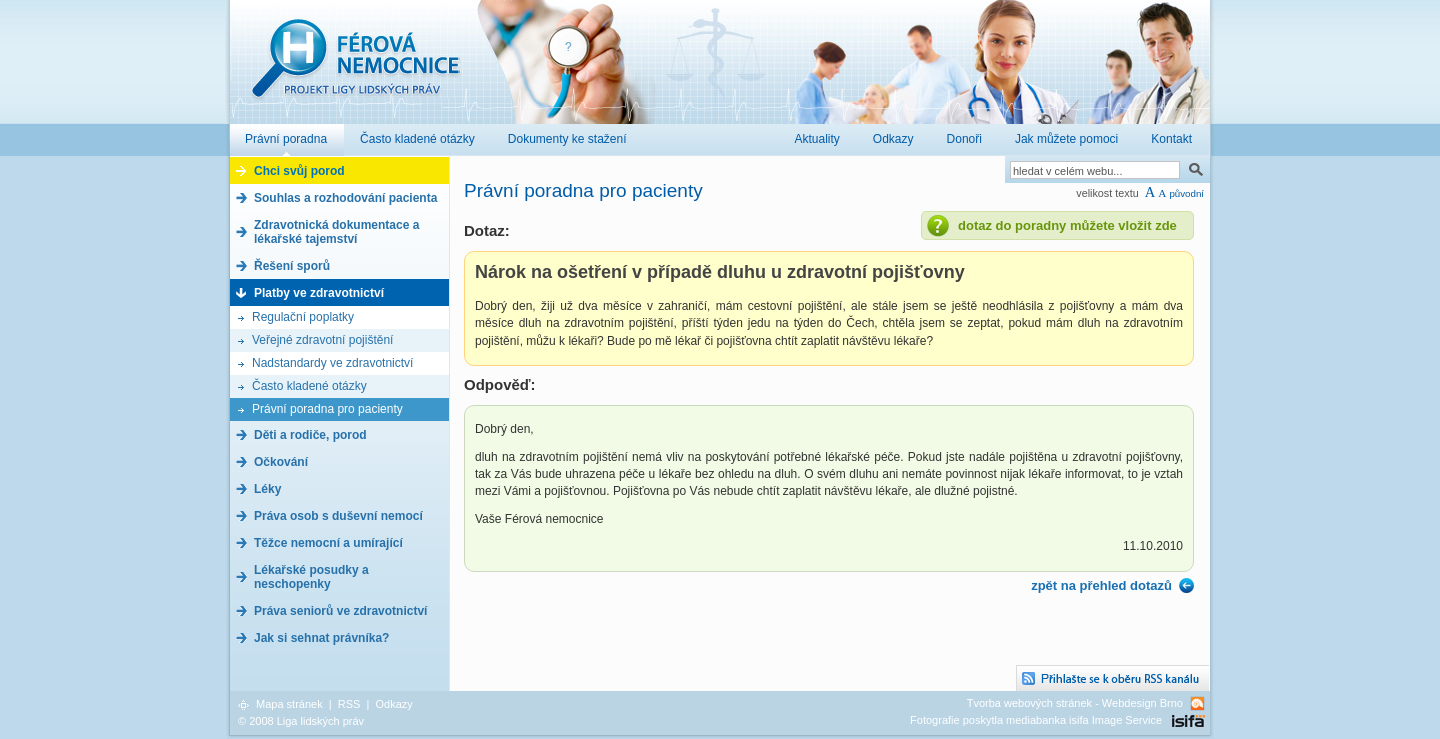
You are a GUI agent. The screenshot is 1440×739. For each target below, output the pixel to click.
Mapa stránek (289, 704)
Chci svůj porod (299, 171)
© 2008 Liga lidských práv (301, 721)
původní (1186, 193)
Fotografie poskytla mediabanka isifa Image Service (1036, 720)
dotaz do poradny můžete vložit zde (1067, 225)
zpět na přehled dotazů (1101, 585)
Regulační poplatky (303, 317)
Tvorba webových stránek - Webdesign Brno (1075, 703)
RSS (349, 704)
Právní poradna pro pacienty (327, 409)
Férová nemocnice (355, 68)
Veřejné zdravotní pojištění (322, 340)
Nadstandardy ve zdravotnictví (332, 363)
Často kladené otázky (309, 386)
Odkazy (393, 704)
